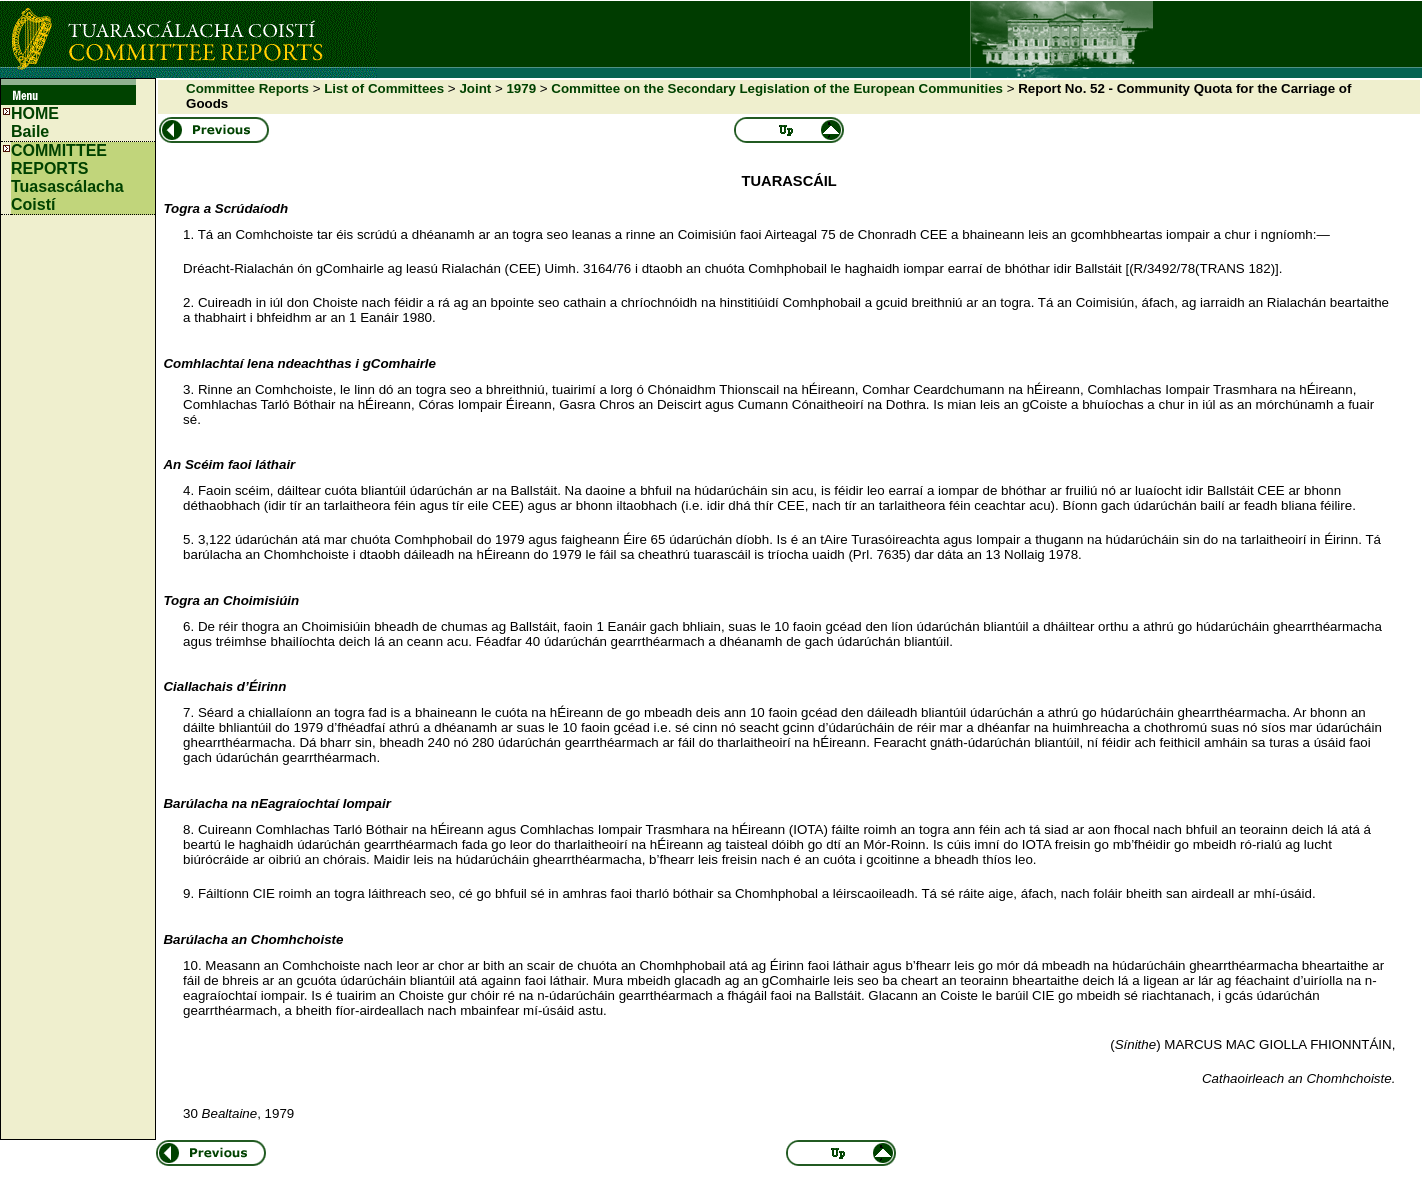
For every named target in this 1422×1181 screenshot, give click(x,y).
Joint (475, 88)
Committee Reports (247, 88)
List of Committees (384, 88)
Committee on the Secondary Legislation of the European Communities (777, 88)
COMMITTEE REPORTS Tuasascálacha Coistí (67, 177)
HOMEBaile (35, 122)
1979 (521, 88)
